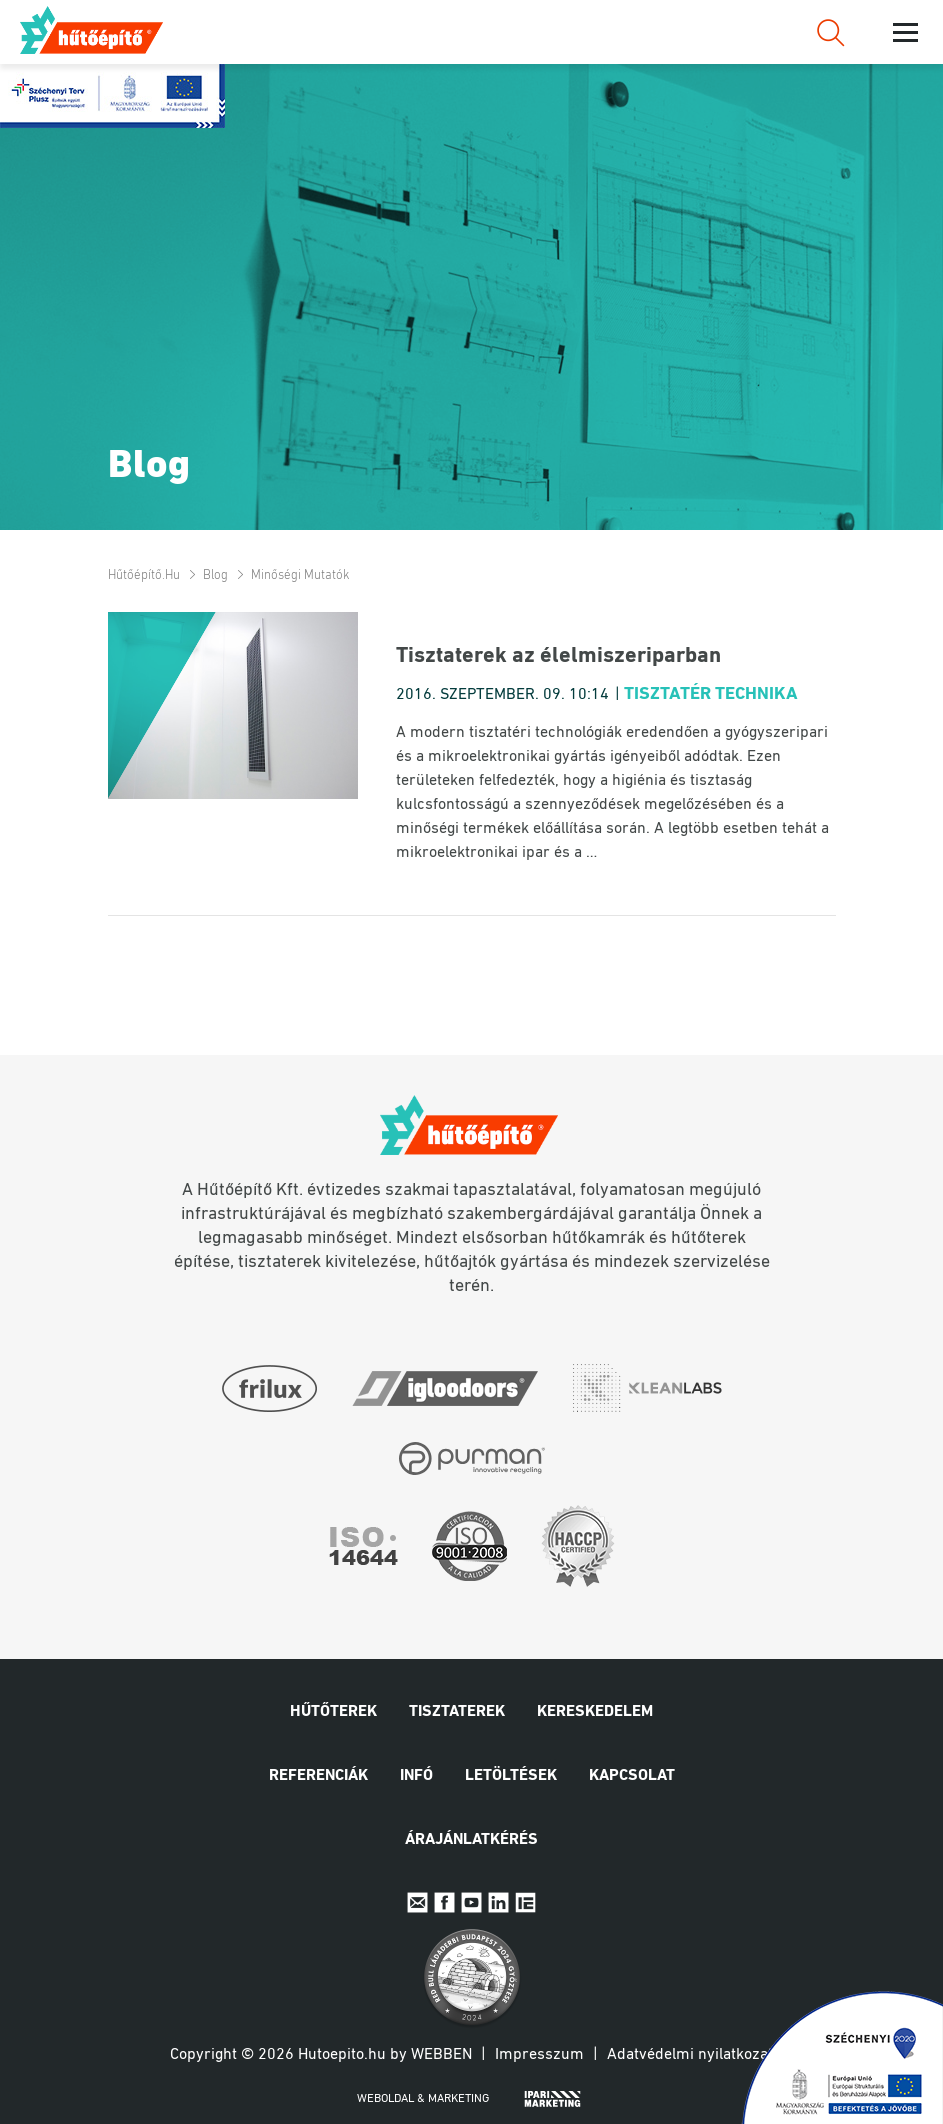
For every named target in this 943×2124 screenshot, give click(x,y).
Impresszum (539, 2055)
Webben (441, 2055)
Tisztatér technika (711, 694)
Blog (215, 575)
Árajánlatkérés (471, 1840)
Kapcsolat (632, 1776)
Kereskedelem (595, 1712)
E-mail (417, 1902)
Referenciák (318, 1776)
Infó (416, 1776)
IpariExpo (525, 1902)
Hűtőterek (333, 1712)
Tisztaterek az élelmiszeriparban (558, 656)
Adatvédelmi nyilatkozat (690, 2055)
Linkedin (498, 1902)
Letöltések (511, 1776)
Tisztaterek (457, 1712)
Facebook (444, 1902)
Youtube (471, 1902)
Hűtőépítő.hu (93, 30)
